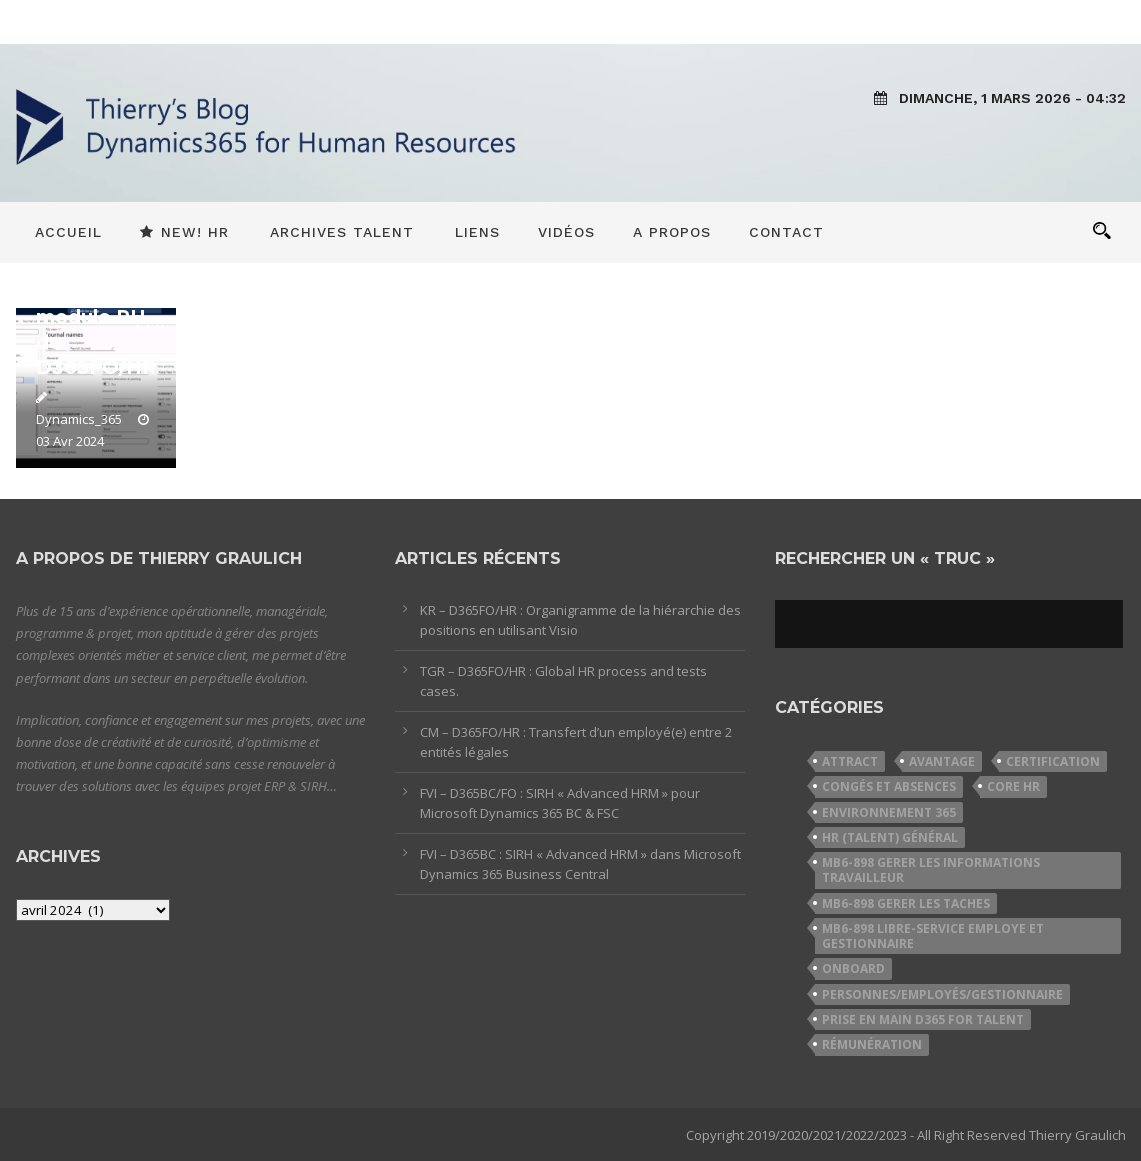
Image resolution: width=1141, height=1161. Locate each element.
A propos (672, 232)
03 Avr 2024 (70, 441)
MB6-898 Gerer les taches (906, 903)
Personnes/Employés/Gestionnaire (942, 994)
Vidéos (566, 232)
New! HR (184, 232)
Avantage (942, 761)
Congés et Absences (889, 786)
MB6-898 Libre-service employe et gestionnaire (933, 936)
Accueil (68, 232)
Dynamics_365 (79, 419)
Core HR (1013, 786)
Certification (1053, 761)
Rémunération (872, 1044)
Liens (477, 232)
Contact (786, 232)
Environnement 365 (889, 812)
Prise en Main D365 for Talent (923, 1019)
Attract (850, 761)
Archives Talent (342, 232)
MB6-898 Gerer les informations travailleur (931, 870)
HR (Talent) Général (890, 837)
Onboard (853, 968)
